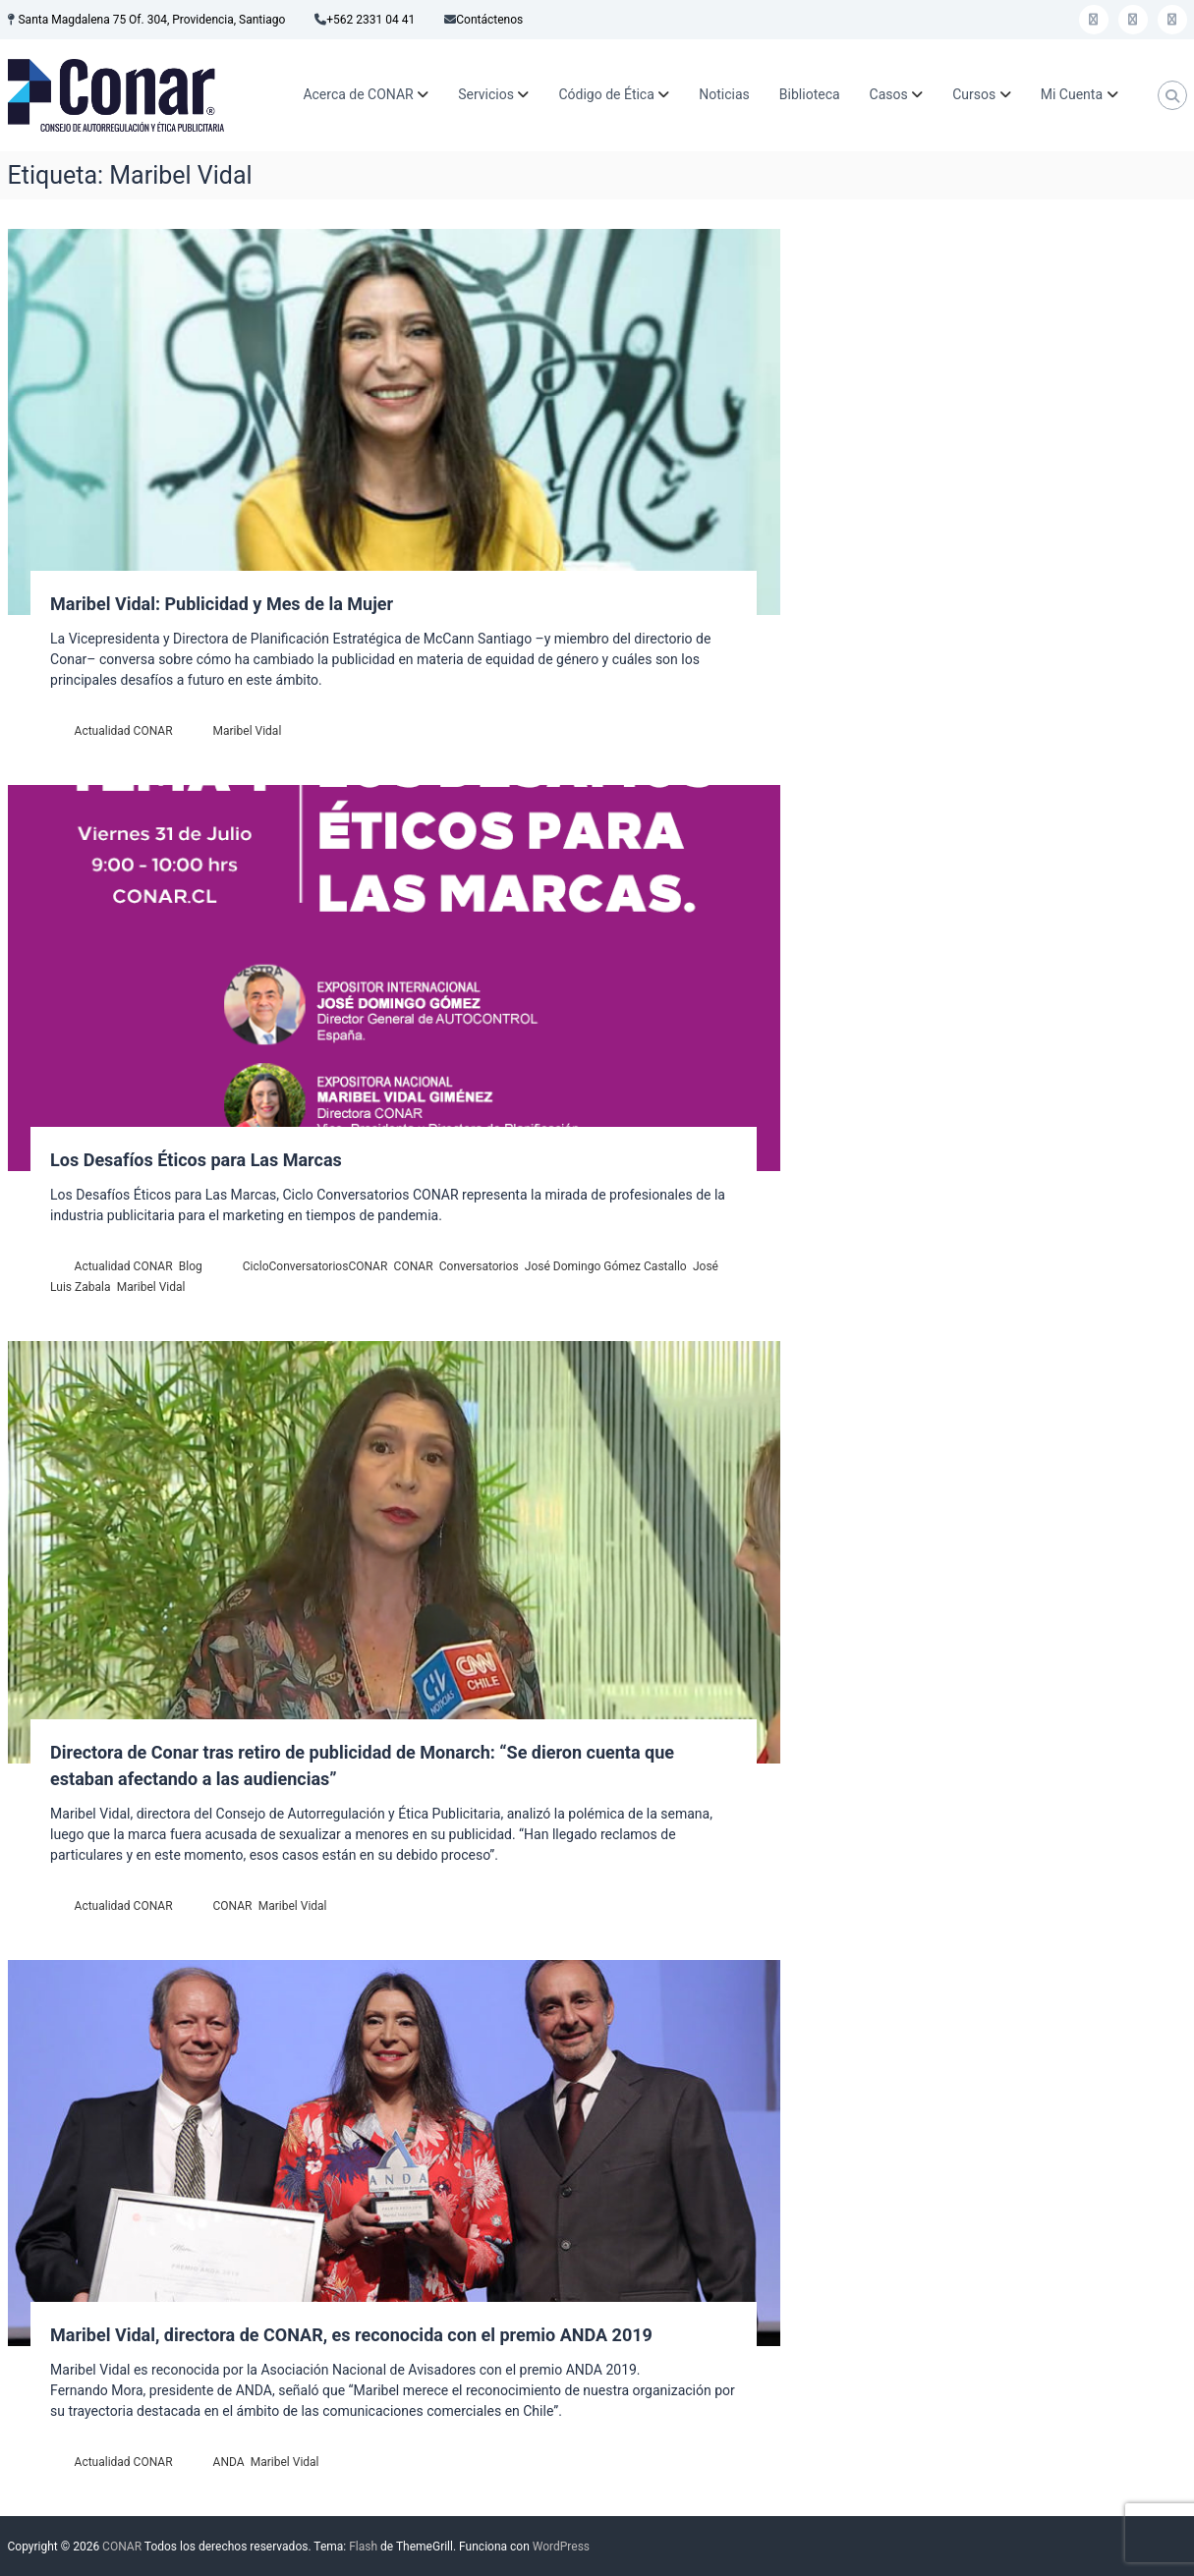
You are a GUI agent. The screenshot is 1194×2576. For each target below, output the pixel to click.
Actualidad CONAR (124, 731)
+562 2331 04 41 (370, 20)
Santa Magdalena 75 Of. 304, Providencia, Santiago (151, 20)
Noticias (724, 94)
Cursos (973, 94)
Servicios (486, 94)
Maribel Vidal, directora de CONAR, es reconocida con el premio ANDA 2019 (351, 2334)
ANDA (229, 2462)
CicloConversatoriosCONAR (315, 1266)
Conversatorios (479, 1266)
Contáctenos (489, 20)
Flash (363, 2546)
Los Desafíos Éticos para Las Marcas (196, 1159)
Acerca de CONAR (358, 94)
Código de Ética (606, 94)
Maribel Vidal (247, 731)
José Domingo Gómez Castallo (606, 1266)
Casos (889, 94)
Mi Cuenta (1072, 94)
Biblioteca (809, 94)
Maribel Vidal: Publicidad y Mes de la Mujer (221, 603)
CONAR (413, 1266)
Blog (190, 1266)
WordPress (561, 2546)
